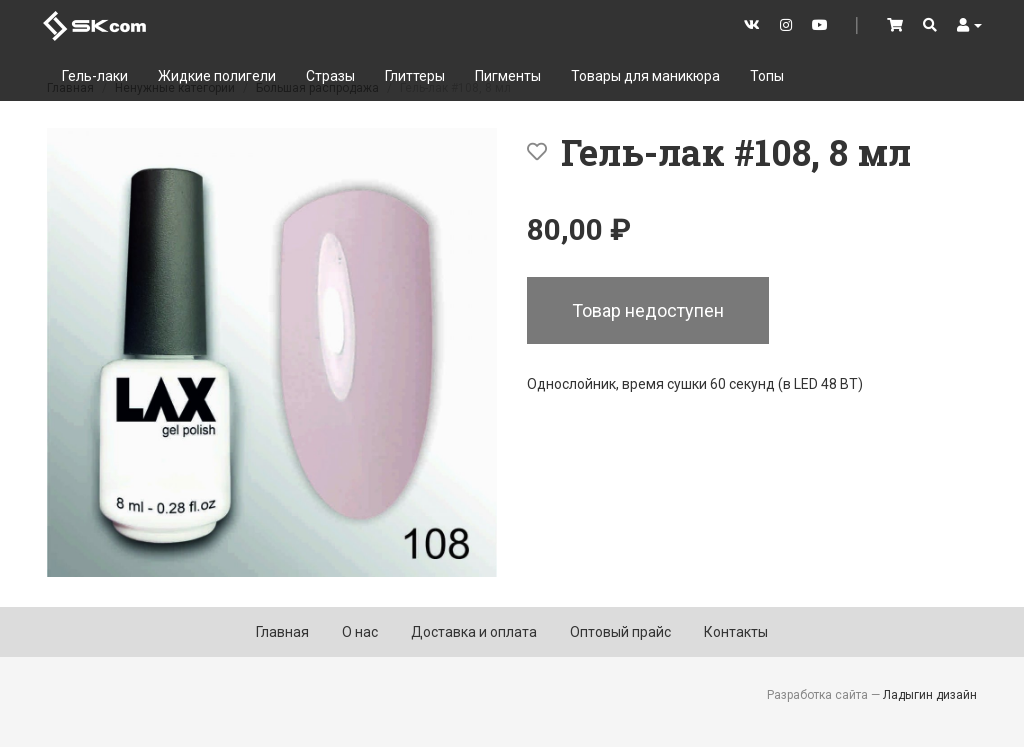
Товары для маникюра (645, 76)
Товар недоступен (648, 310)
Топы (767, 76)
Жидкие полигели (217, 76)
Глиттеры (415, 76)
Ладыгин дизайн (930, 695)
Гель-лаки (95, 76)
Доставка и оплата (474, 632)
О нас (360, 632)
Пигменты (508, 76)
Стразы (330, 76)
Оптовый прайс (620, 632)
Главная (282, 632)
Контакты (736, 632)
